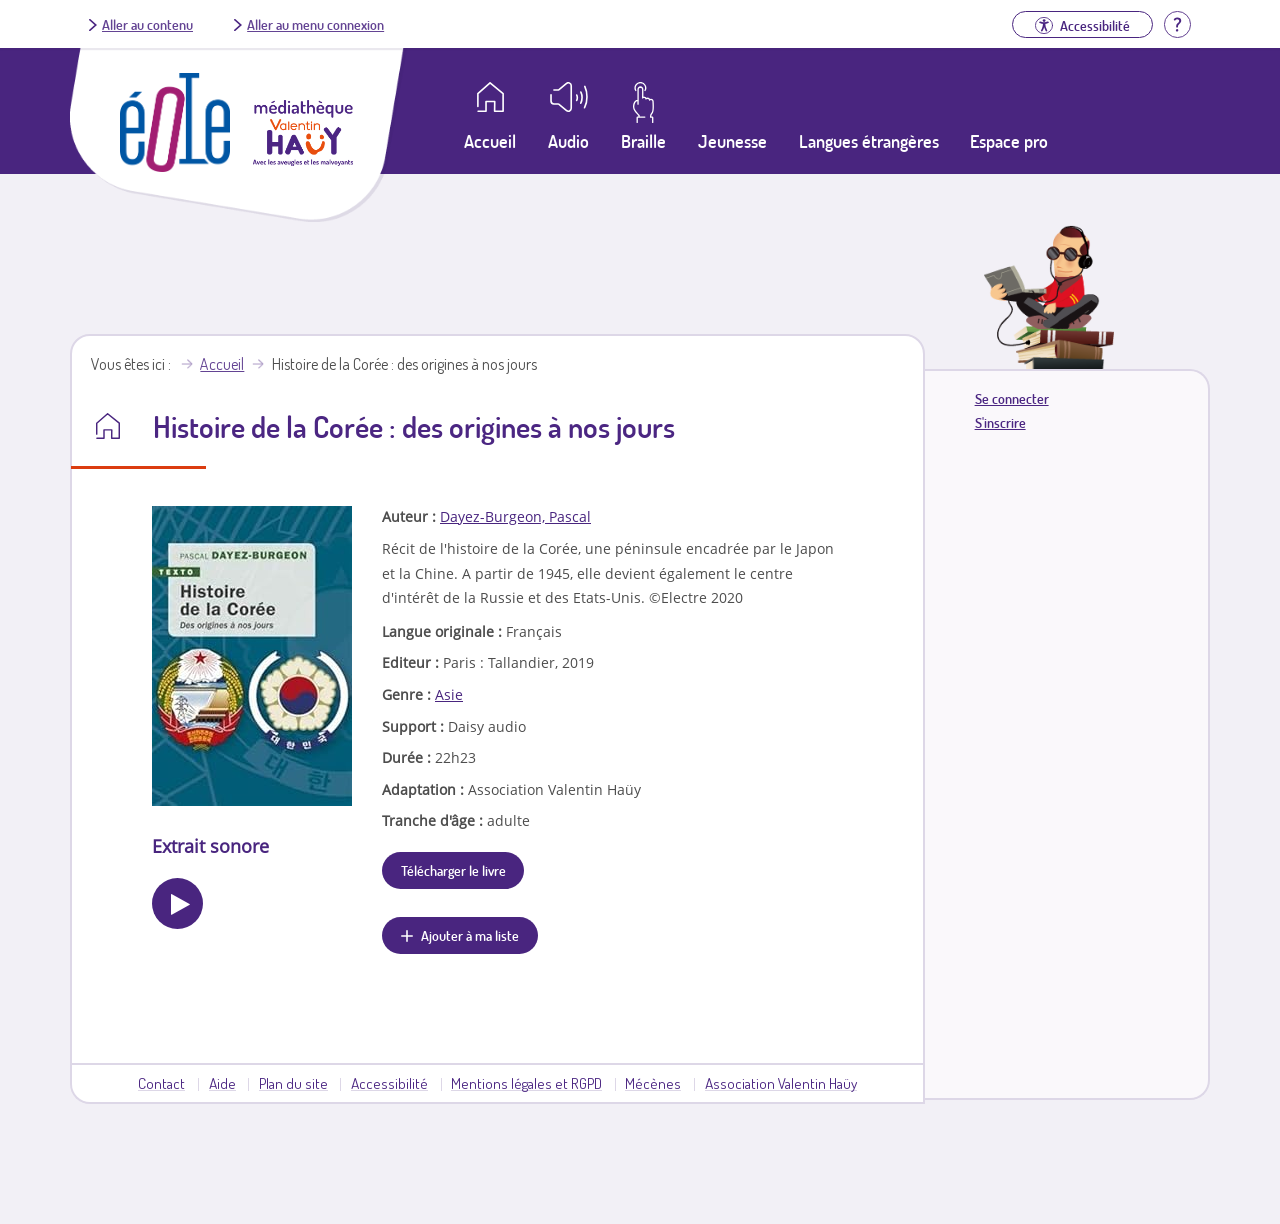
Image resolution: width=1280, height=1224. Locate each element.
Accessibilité (389, 1083)
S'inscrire (1000, 422)
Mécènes (653, 1083)
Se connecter (1012, 398)
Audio (568, 141)
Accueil (222, 364)
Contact (161, 1083)
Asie (449, 694)
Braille (643, 141)
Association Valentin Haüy (781, 1083)
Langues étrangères (869, 141)
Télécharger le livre (453, 870)
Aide (222, 1083)
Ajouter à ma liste (470, 935)
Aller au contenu (147, 24)
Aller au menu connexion (315, 24)
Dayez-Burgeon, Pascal (515, 516)
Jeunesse (732, 141)
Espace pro (1009, 141)
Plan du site (293, 1083)
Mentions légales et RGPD (526, 1083)
